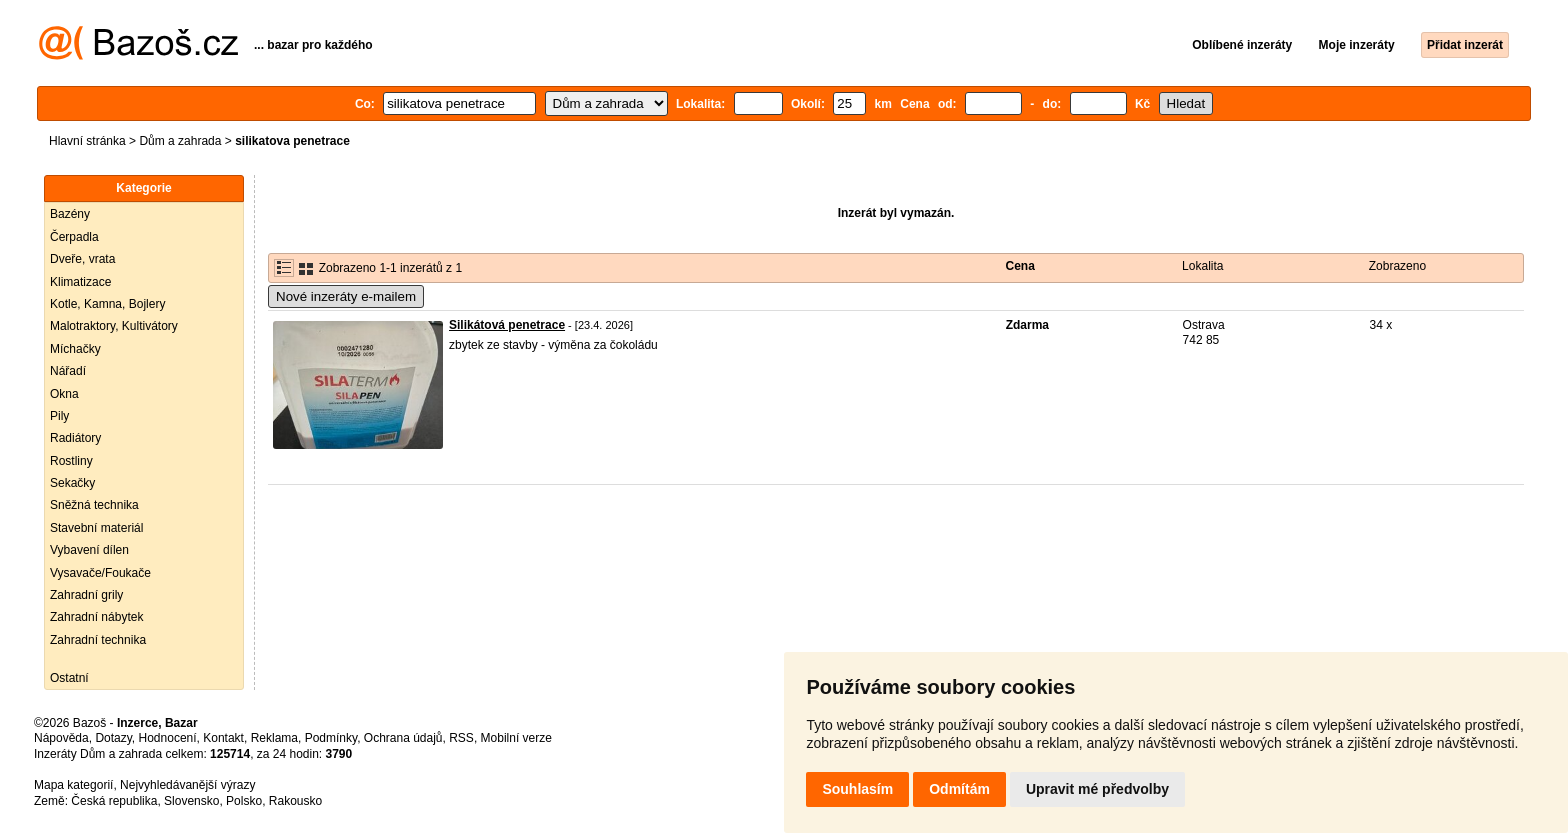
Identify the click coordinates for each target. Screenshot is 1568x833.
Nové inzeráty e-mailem (346, 296)
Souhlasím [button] (857, 789)
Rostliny (71, 461)
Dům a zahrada (180, 141)
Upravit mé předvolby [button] (1097, 789)
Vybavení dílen (89, 550)
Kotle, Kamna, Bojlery (107, 304)
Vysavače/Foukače (100, 573)
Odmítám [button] (959, 789)
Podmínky (331, 738)
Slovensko (191, 801)
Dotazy (113, 738)
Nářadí (68, 371)
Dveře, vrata (82, 259)
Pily (59, 416)
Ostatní (69, 678)
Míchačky (75, 349)
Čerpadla (74, 237)
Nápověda (61, 738)
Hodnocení (168, 738)
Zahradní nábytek (96, 617)
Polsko (244, 801)
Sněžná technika (94, 505)
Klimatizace (80, 282)
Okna (64, 394)
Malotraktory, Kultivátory (114, 326)
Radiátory (75, 438)
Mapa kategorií (73, 785)
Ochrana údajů (403, 738)
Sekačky (72, 483)
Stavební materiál (96, 528)
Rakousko (295, 801)
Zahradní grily (86, 595)
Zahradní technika (98, 640)
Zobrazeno (1397, 266)
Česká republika (114, 801)
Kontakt (223, 738)
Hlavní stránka (87, 141)
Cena (1020, 266)
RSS (461, 738)
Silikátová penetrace (507, 325)
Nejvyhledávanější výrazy (187, 785)
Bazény (70, 214)
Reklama (274, 738)
